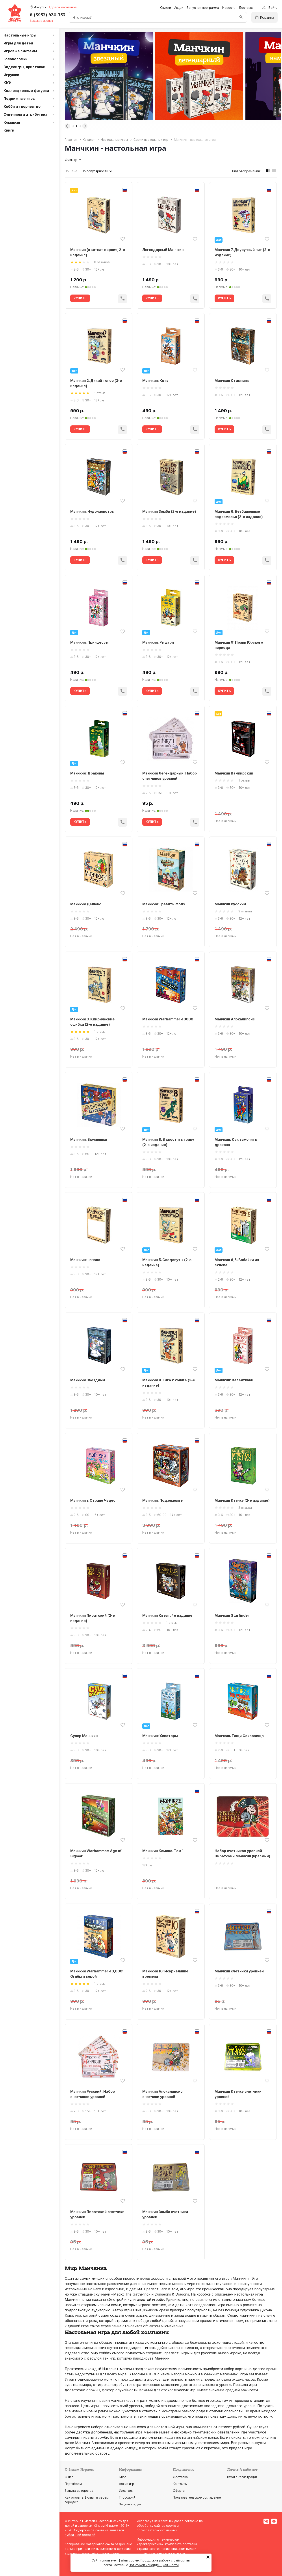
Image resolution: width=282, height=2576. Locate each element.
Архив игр (126, 2484)
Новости (229, 7)
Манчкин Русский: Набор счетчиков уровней (92, 2094)
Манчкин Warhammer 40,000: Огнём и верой (96, 1974)
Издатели (126, 2490)
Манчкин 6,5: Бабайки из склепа (237, 1262)
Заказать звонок (41, 20)
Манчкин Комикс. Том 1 (163, 1851)
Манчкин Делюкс (85, 904)
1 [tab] (73, 126)
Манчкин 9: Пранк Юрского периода (239, 645)
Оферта (179, 2490)
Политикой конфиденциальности (154, 2565)
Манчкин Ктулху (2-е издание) (242, 1500)
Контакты (180, 2484)
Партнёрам (73, 2484)
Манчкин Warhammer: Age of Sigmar (96, 1853)
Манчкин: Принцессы (89, 642)
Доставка (246, 7)
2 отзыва (245, 1507)
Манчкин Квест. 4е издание (167, 1615)
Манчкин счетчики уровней (239, 1971)
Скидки (165, 7)
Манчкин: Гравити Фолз (163, 904)
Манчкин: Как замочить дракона (236, 1142)
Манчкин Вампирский (234, 773)
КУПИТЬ (80, 298)
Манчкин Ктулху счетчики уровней (238, 2094)
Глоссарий (127, 2497)
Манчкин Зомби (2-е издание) (169, 511)
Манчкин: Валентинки (234, 1380)
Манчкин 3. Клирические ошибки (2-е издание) (92, 1022)
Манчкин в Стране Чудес (92, 1500)
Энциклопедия (130, 2504)
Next (84, 126)
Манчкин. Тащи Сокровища (239, 1736)
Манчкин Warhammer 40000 (167, 1019)
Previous (67, 126)
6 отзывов (102, 262)
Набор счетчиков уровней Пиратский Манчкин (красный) (242, 1853)
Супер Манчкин (84, 1736)
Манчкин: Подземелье (162, 1500)
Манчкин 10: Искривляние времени (165, 1974)
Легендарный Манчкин (163, 249)
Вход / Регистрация (242, 2477)
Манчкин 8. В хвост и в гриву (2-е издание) (168, 1142)
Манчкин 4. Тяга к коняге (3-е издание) (168, 1383)
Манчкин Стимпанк (232, 380)
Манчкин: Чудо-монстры (92, 511)
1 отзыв (100, 393)
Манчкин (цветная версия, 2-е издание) (97, 252)
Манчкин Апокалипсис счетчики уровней (162, 2094)
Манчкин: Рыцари (158, 642)
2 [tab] (76, 126)
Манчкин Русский (230, 904)
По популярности (97, 171)
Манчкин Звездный (87, 1380)
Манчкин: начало (85, 1260)
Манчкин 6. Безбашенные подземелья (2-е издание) (239, 514)
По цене (71, 171)
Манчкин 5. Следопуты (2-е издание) (166, 1262)
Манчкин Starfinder (232, 1615)
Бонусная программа (203, 7)
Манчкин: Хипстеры (160, 1736)
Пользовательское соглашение (197, 2497)
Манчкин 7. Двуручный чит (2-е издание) (242, 252)
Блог (122, 2477)
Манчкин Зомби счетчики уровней (165, 2214)
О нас (69, 2477)
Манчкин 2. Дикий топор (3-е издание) (96, 383)
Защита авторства (79, 2490)
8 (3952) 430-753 (47, 15)
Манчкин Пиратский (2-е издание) (92, 1618)
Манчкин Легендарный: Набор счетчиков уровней (169, 776)
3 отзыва (245, 911)
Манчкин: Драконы (87, 773)
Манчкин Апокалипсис (235, 1019)
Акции (178, 7)
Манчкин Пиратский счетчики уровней (97, 2214)
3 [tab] (80, 126)
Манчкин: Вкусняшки (88, 1139)
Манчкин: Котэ (155, 380)
